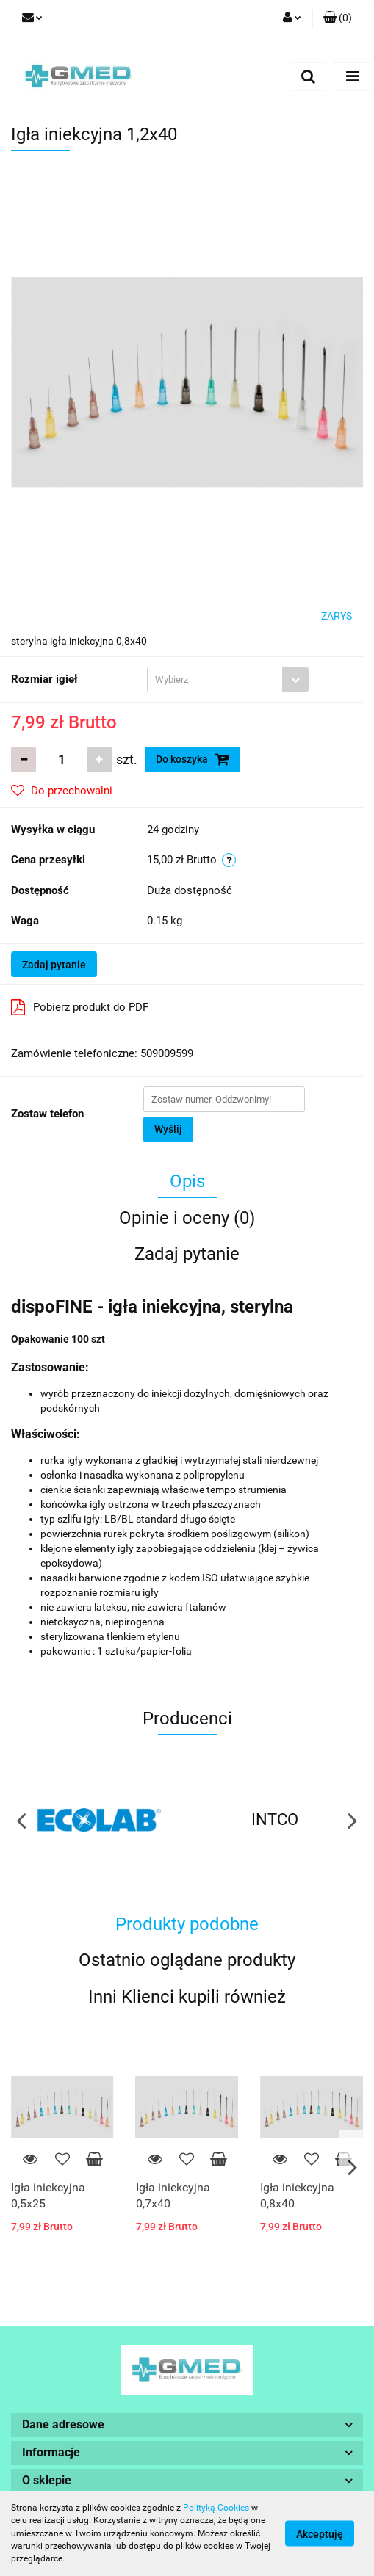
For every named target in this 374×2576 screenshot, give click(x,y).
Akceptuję (319, 2534)
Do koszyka (192, 759)
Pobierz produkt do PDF (79, 1007)
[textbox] (215, 679)
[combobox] (228, 679)
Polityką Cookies (216, 2508)
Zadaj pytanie (54, 964)
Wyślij (168, 1129)
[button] (337, 18)
